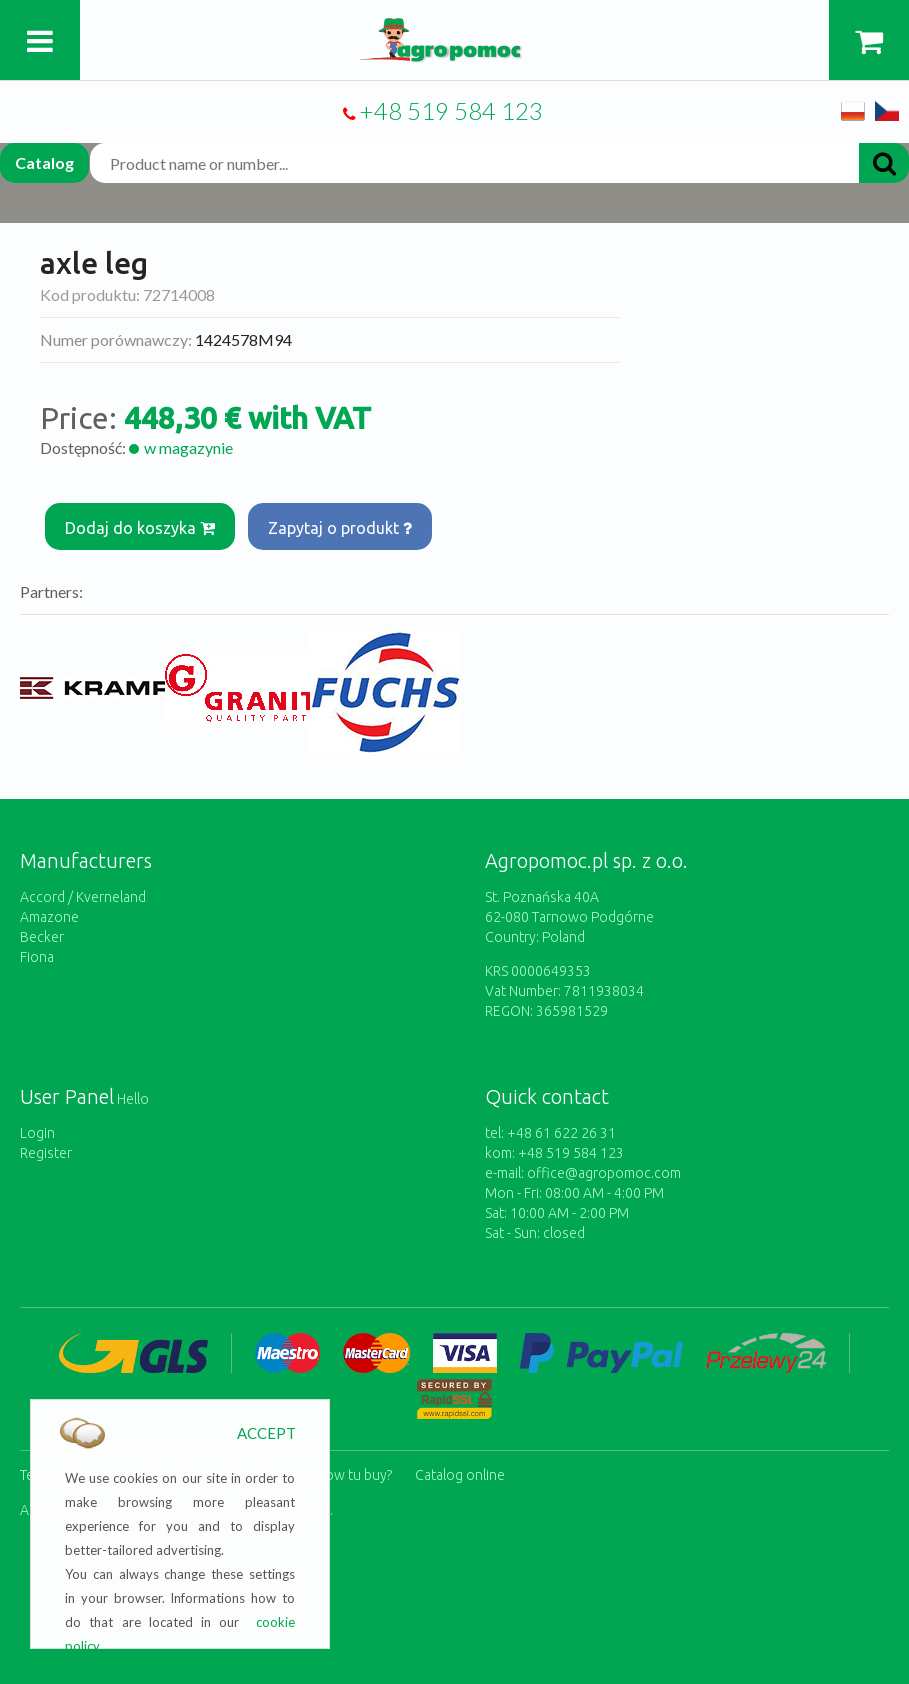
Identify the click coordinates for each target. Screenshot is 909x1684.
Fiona (37, 957)
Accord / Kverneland (83, 897)
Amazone (49, 917)
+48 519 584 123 (451, 110)
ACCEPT (266, 1433)
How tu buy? (354, 1475)
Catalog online (460, 1475)
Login (37, 1133)
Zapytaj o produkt (340, 528)
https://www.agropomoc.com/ (454, 29)
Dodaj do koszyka (140, 528)
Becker (42, 937)
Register (46, 1153)
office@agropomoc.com (604, 1173)
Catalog (44, 162)
